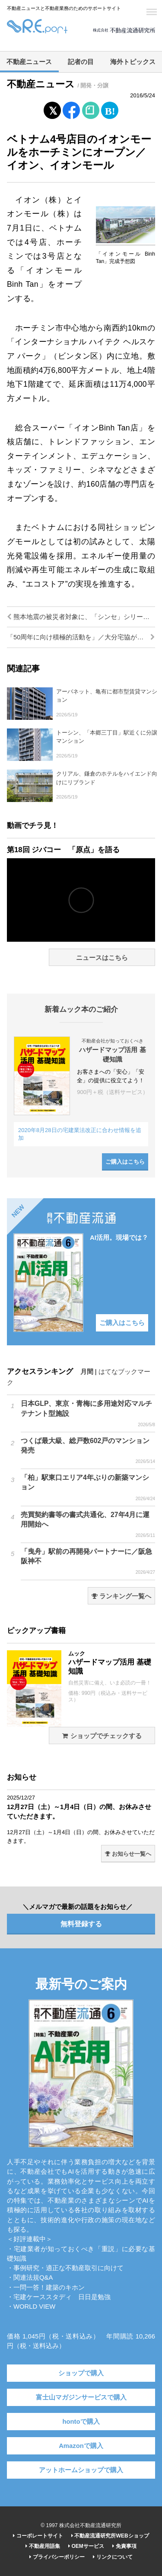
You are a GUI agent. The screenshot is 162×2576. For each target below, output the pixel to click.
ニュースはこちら (102, 957)
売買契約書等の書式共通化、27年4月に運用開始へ (88, 1525)
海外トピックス (133, 61)
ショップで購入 (81, 2373)
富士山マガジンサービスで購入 (81, 2397)
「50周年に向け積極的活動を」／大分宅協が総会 (81, 637)
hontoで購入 (80, 2421)
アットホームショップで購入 (81, 2470)
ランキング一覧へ (121, 1596)
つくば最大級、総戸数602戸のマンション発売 (88, 1451)
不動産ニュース (29, 61)
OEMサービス (86, 2546)
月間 (86, 1371)
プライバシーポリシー (56, 2557)
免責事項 (124, 2546)
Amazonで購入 (81, 2445)
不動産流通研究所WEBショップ (110, 2536)
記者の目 (81, 61)
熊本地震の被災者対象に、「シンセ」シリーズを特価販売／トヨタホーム (81, 616)
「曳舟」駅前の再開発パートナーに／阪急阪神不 (88, 1561)
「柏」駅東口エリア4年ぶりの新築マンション (88, 1487)
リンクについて (112, 2557)
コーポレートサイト (38, 2536)
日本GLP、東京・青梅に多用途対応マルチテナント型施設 (88, 1414)
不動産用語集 (42, 2546)
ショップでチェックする (101, 1735)
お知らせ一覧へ (128, 1854)
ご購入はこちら (125, 1161)
